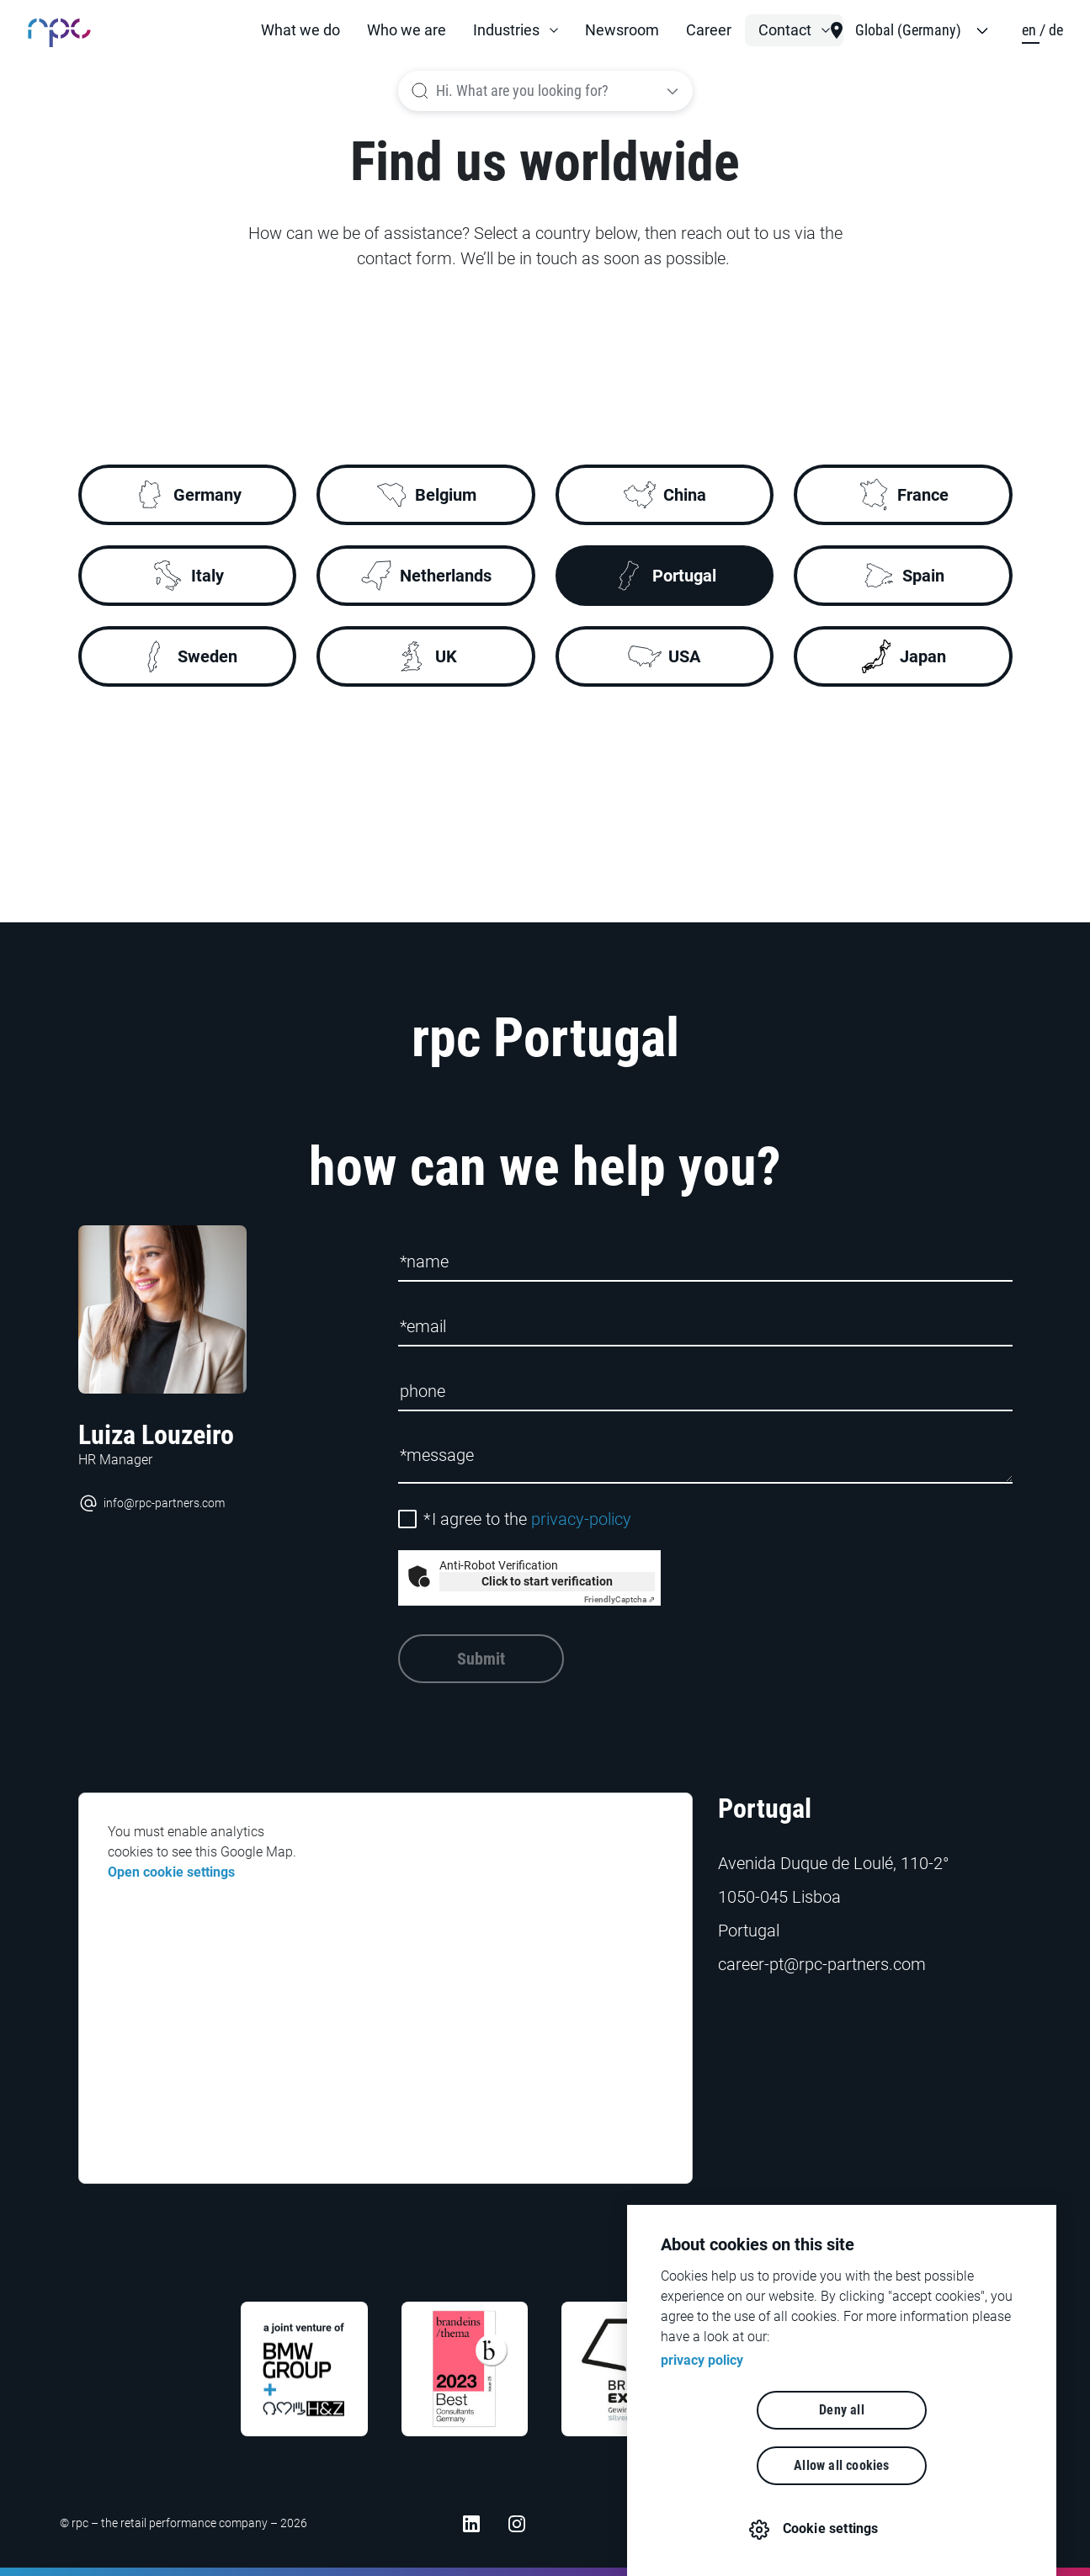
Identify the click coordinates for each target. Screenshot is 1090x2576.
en (1030, 30)
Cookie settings (832, 2528)
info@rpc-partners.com (151, 1503)
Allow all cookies (938, 2465)
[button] (516, 30)
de (1056, 30)
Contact (784, 30)
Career (708, 30)
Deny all (745, 2465)
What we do (300, 30)
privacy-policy (581, 1519)
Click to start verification (547, 1581)
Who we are (406, 30)
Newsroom (622, 30)
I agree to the (527, 1519)
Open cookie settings (171, 1872)
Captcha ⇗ (619, 1599)
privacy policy (702, 2416)
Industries (506, 30)
